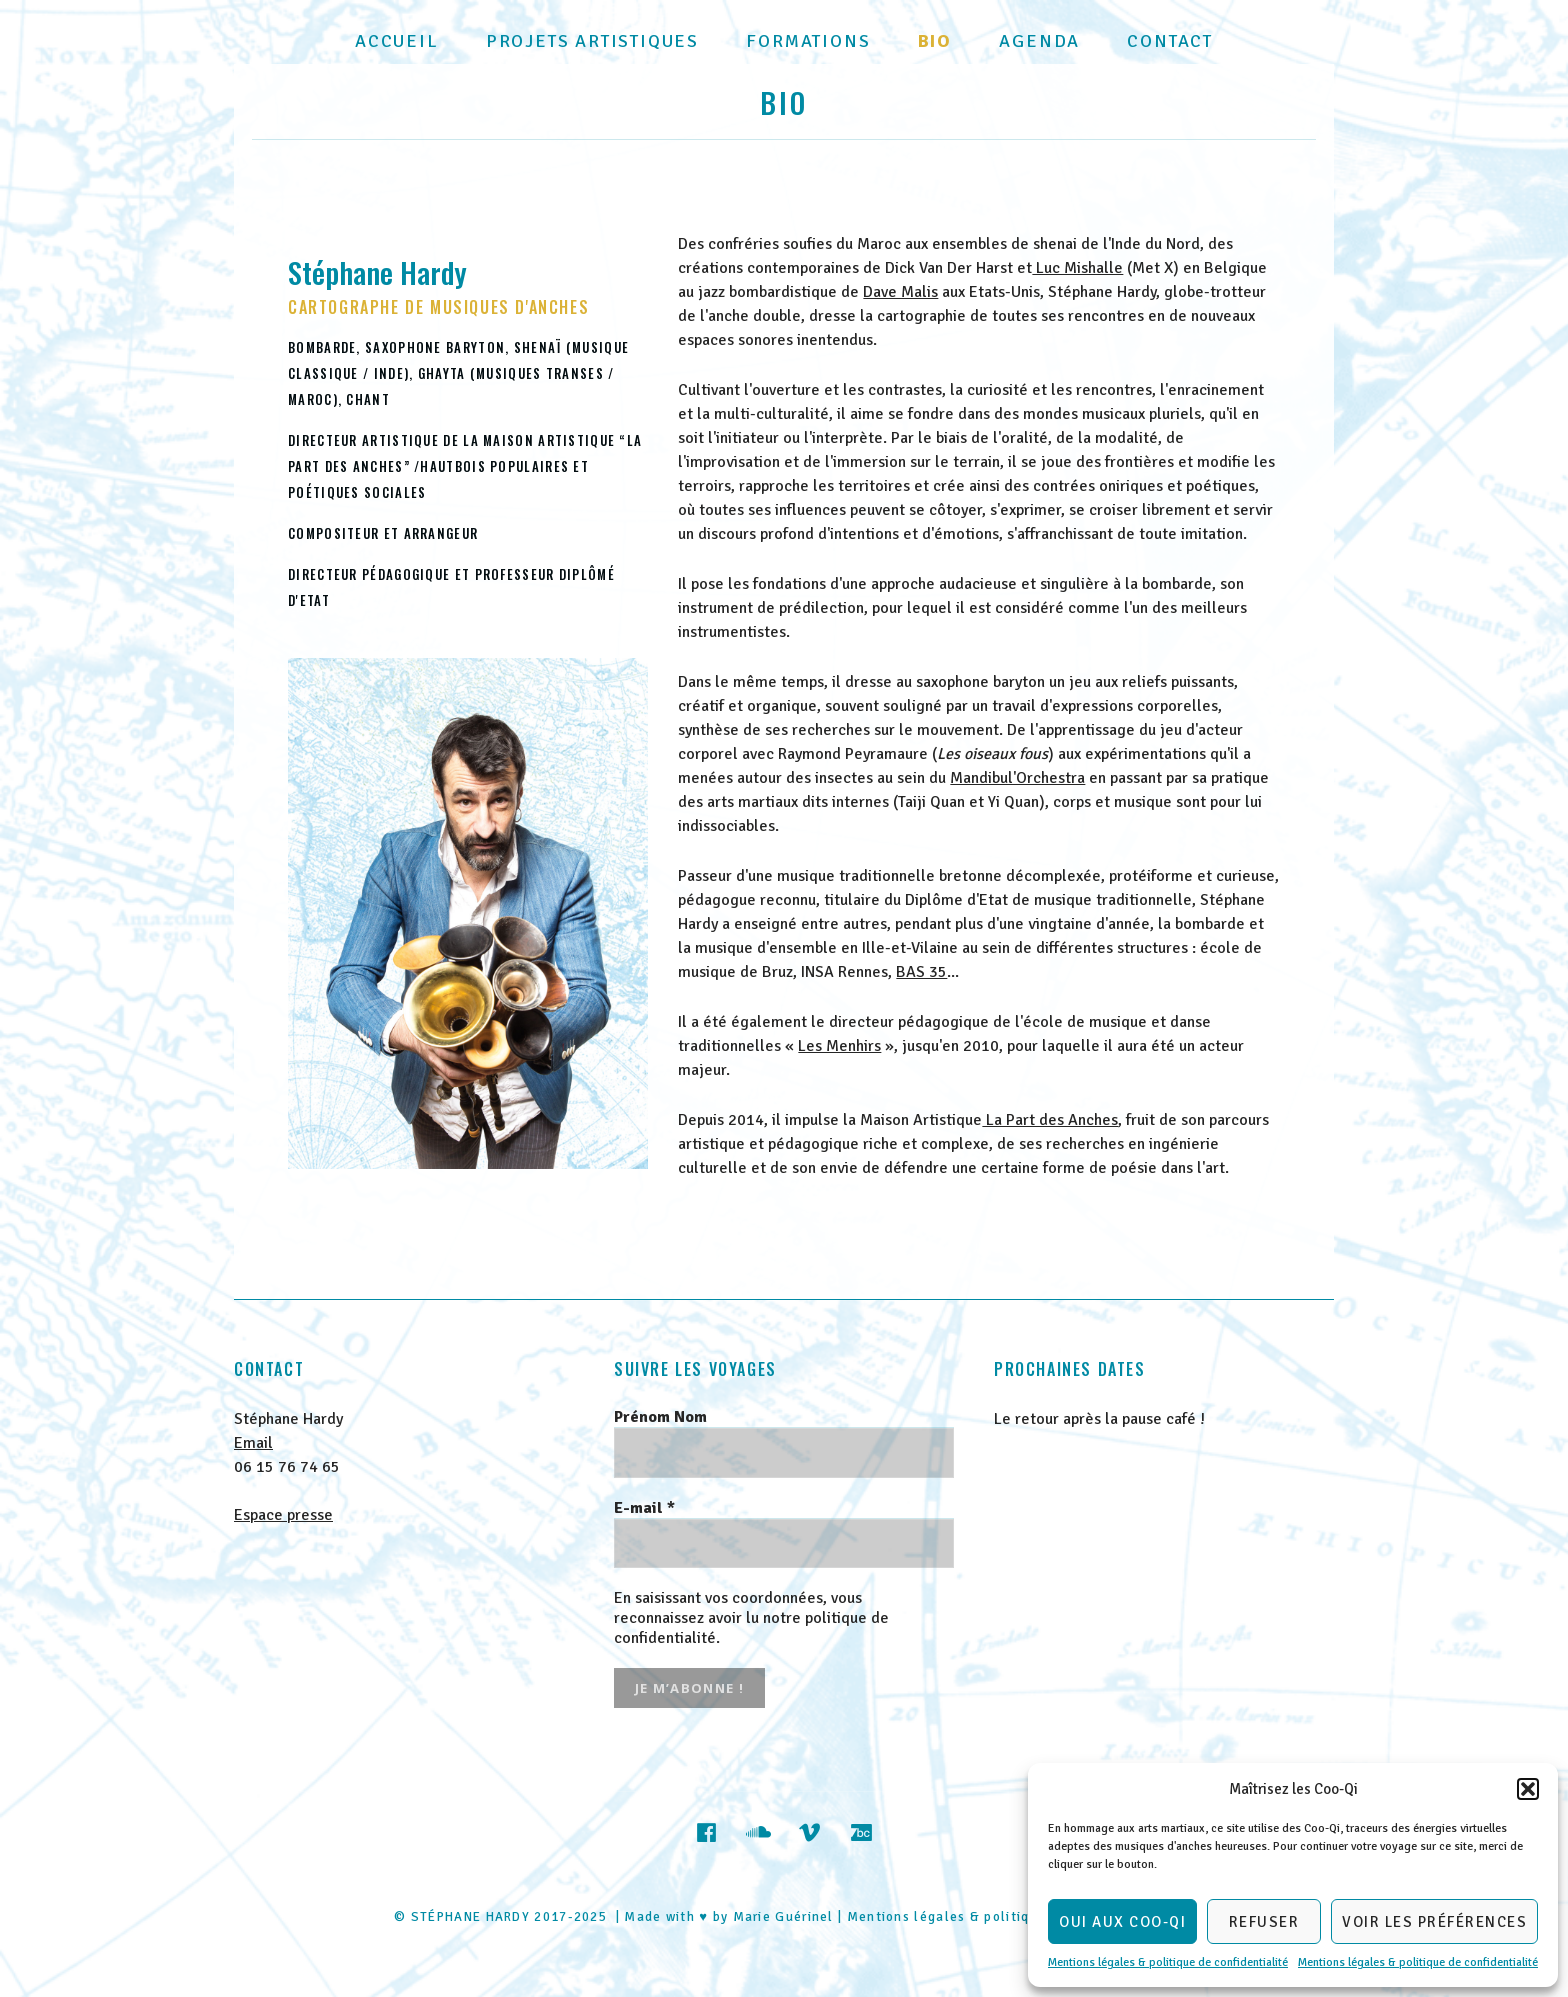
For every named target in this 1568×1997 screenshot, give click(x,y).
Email (253, 1443)
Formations (808, 41)
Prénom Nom (660, 1417)
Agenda (1039, 41)
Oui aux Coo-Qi (1122, 1922)
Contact (1170, 41)
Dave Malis (900, 292)
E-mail (644, 1508)
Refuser (1264, 1922)
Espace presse (283, 1515)
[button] (1528, 1789)
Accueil (397, 41)
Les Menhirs (839, 1046)
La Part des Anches (1050, 1120)
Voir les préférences (1434, 1922)
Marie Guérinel (783, 1917)
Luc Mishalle (1077, 268)
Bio (935, 41)
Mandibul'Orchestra (1017, 778)
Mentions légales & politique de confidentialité (1168, 1962)
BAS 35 (921, 972)
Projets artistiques (592, 41)
